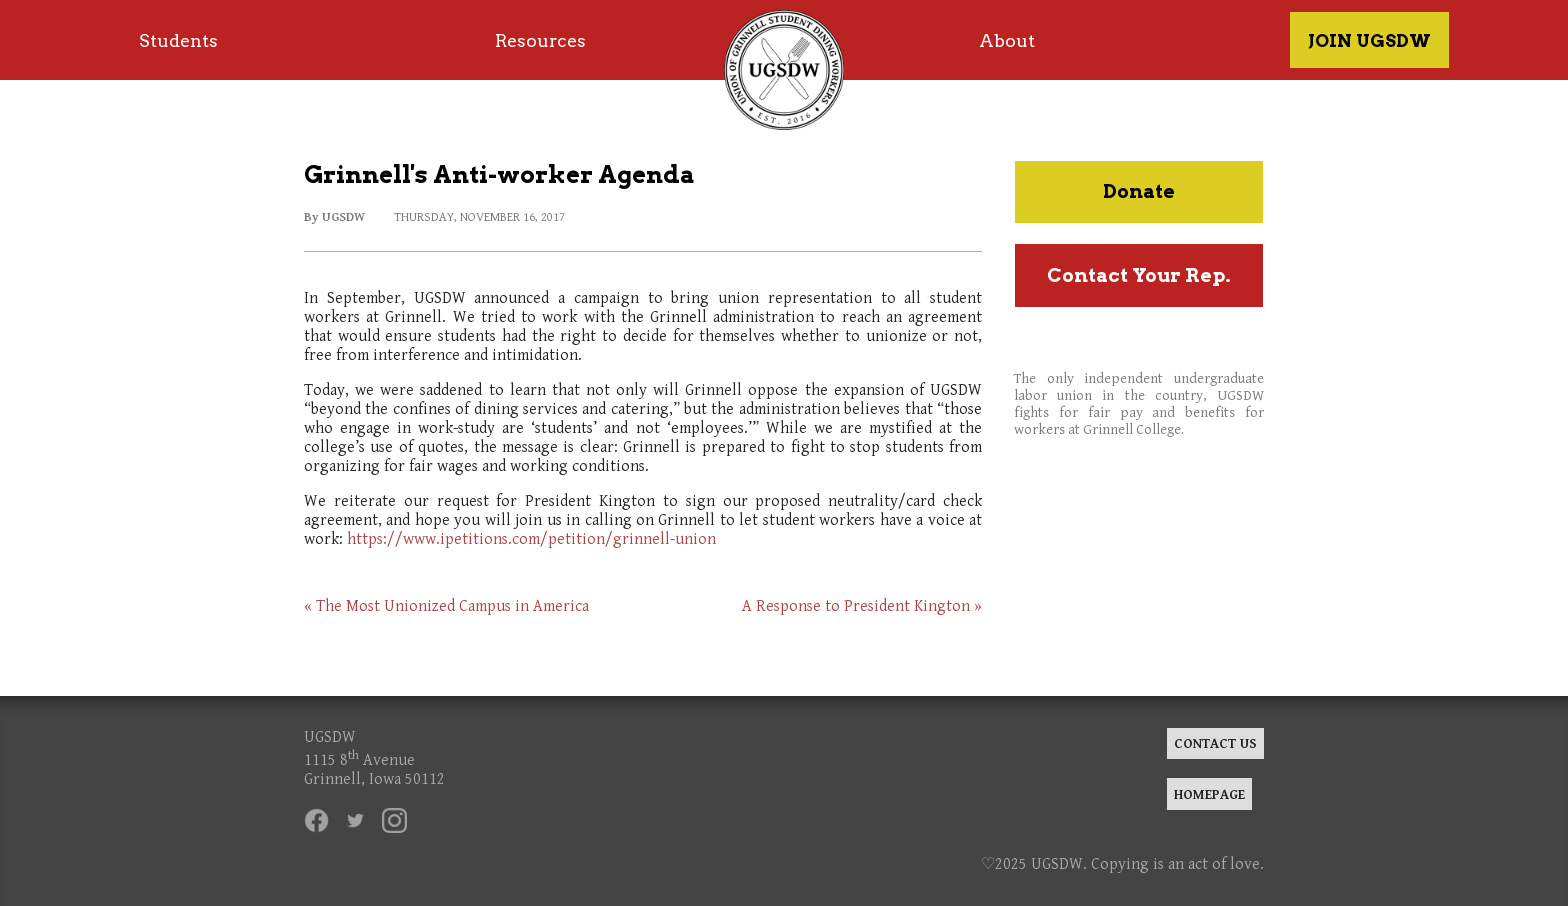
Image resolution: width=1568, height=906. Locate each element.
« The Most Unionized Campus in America (446, 606)
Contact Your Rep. (1139, 275)
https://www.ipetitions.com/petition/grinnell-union (531, 539)
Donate (1139, 191)
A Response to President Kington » (862, 606)
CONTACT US (1215, 743)
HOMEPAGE (1209, 794)
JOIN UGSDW (1369, 40)
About (1007, 40)
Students (178, 40)
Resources (540, 40)
